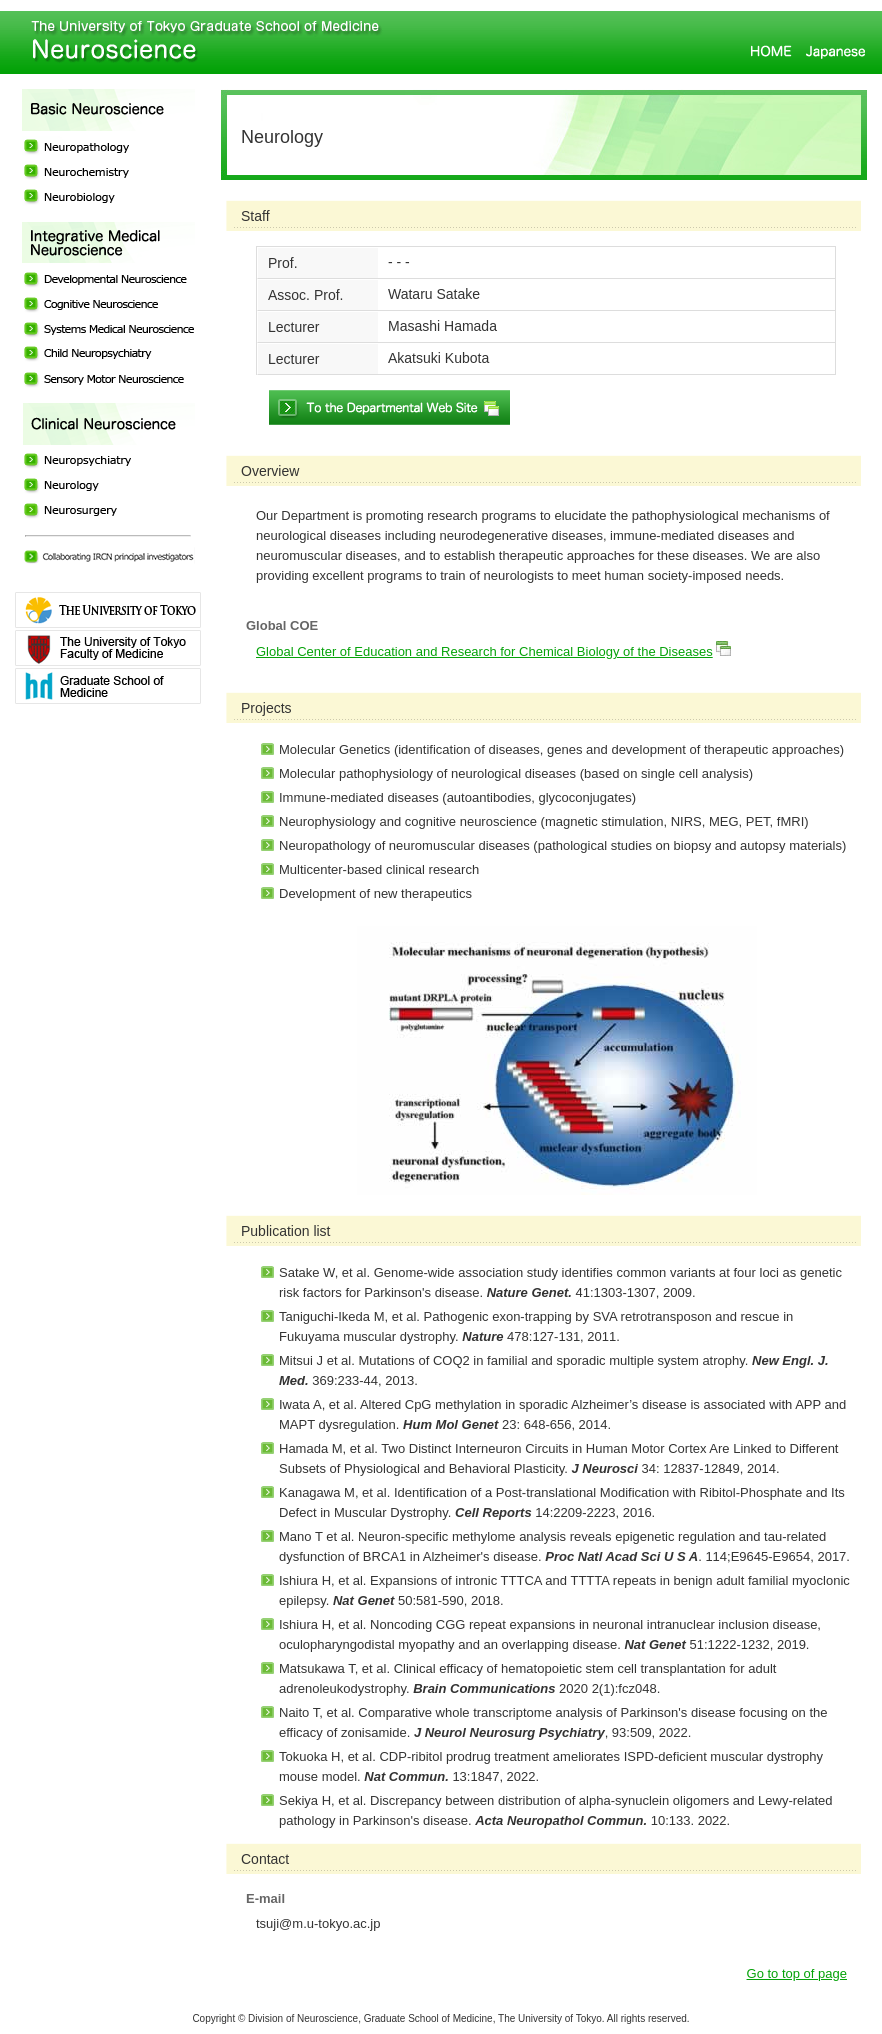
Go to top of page (797, 1973)
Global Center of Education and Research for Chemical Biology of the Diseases (484, 651)
